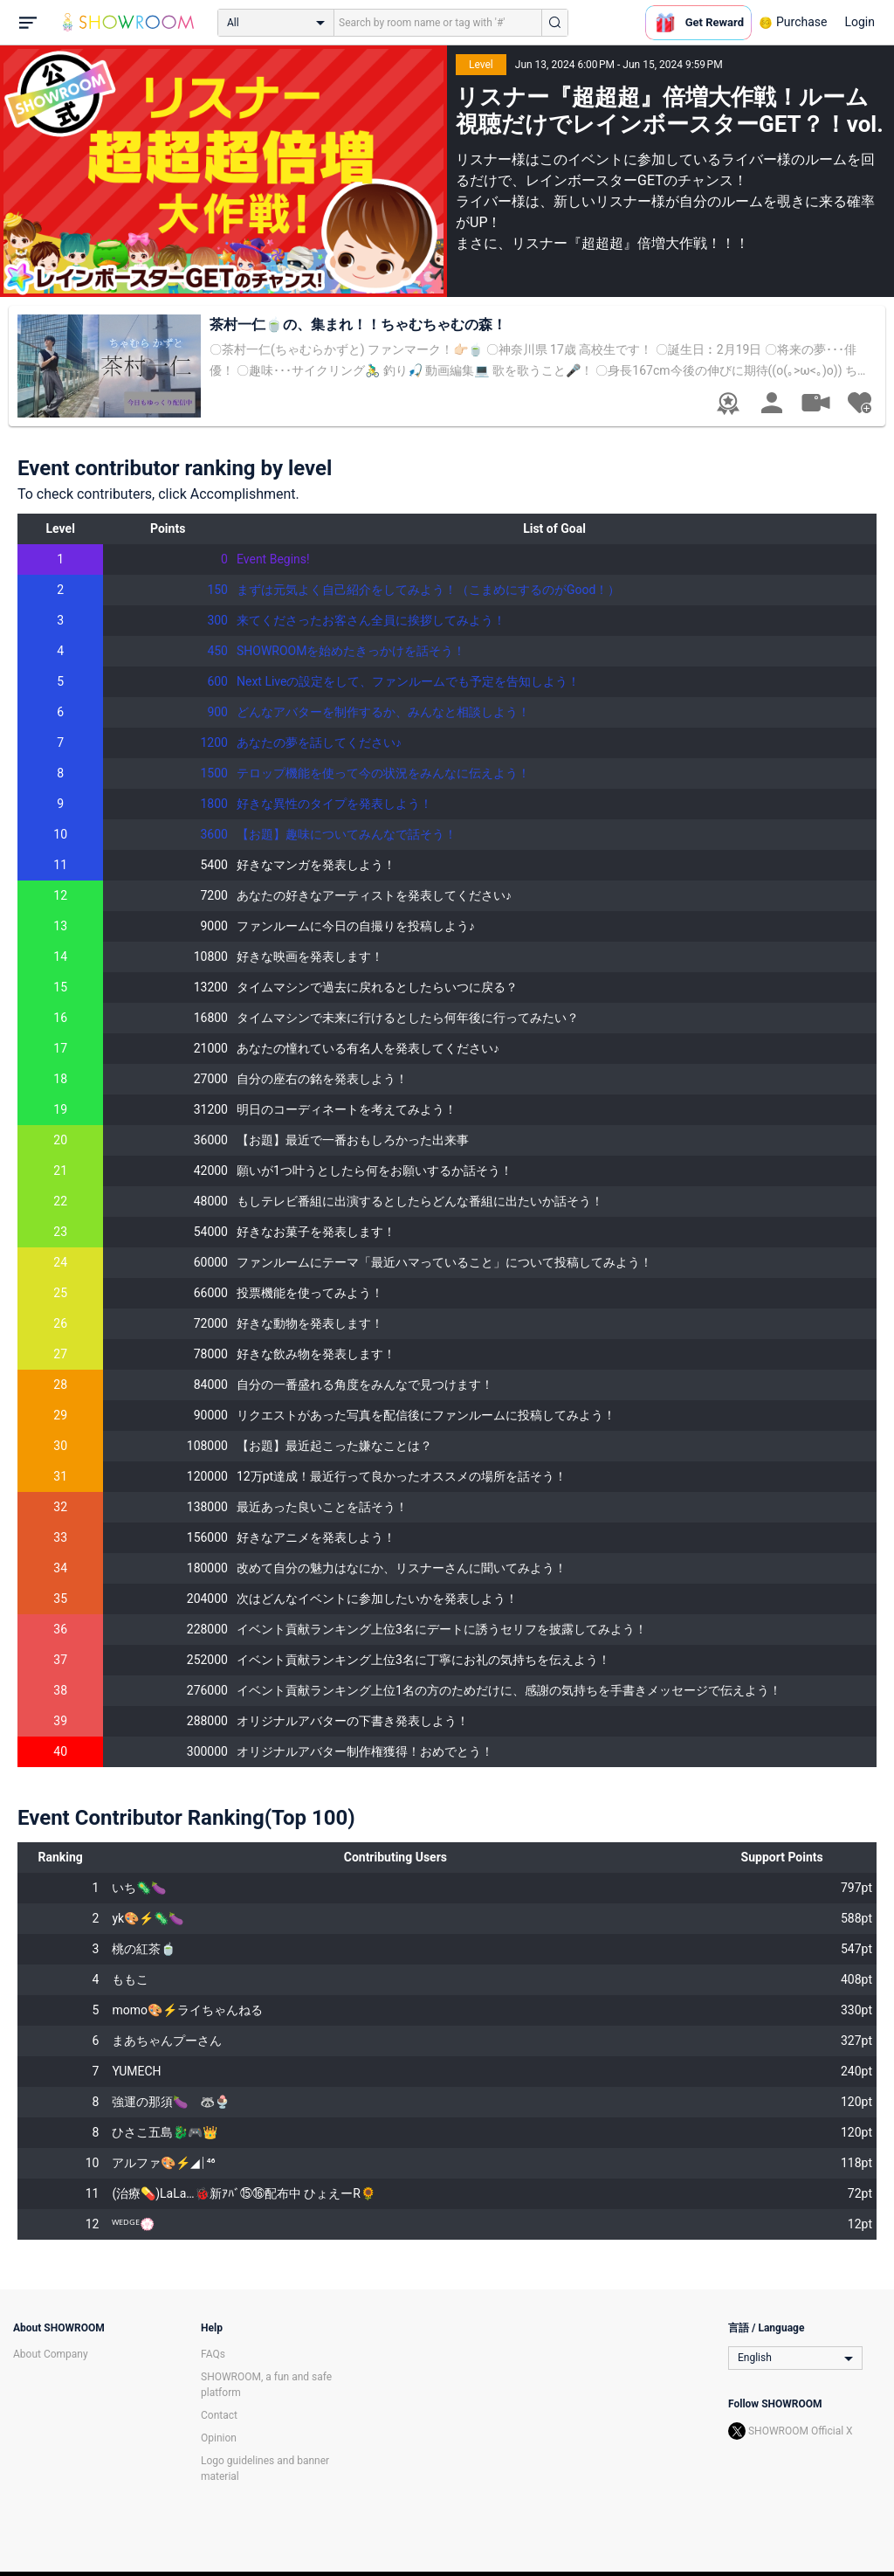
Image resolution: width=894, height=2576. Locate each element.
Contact (219, 2415)
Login (859, 22)
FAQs (213, 2354)
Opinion (219, 2438)
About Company (50, 2354)
